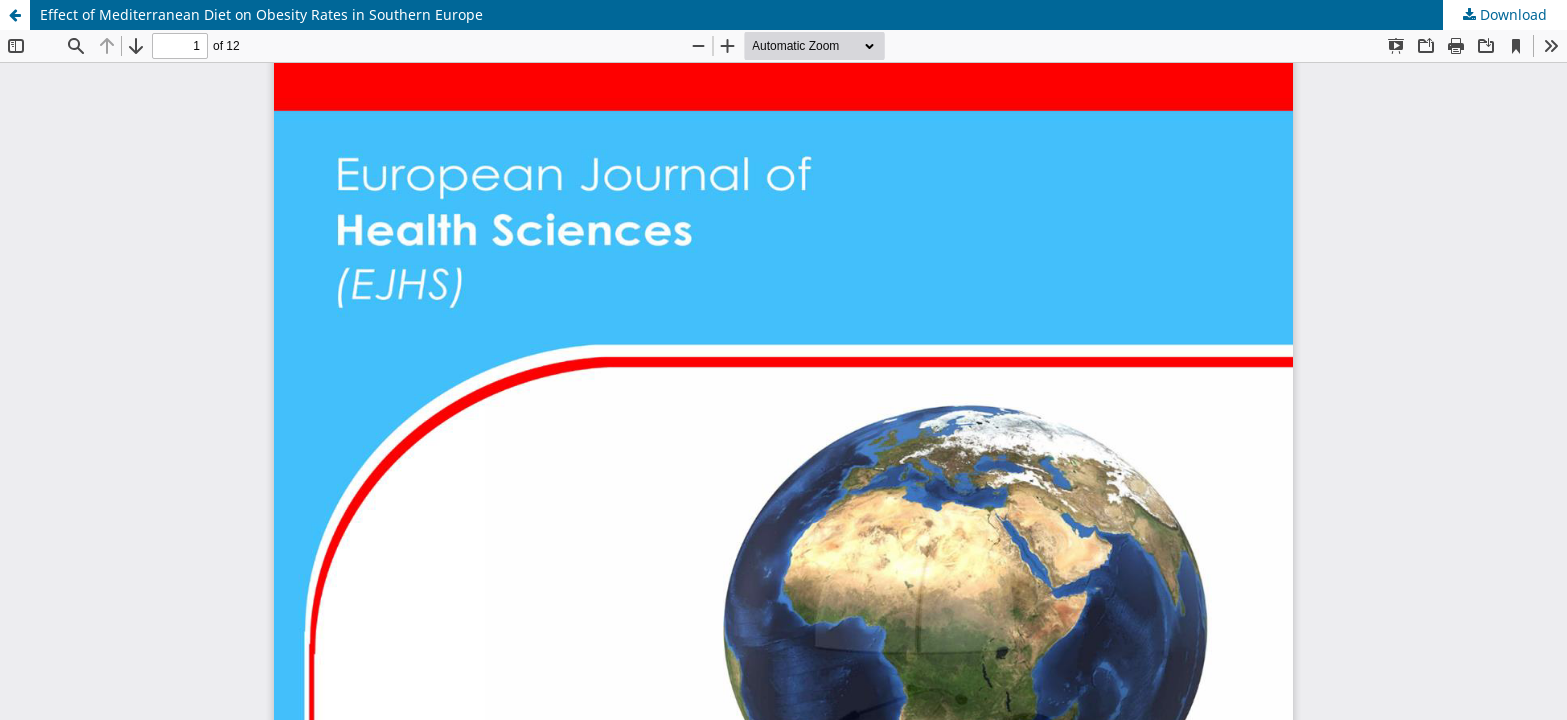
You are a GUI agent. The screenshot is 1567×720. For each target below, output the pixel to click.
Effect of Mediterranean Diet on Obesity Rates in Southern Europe (261, 14)
